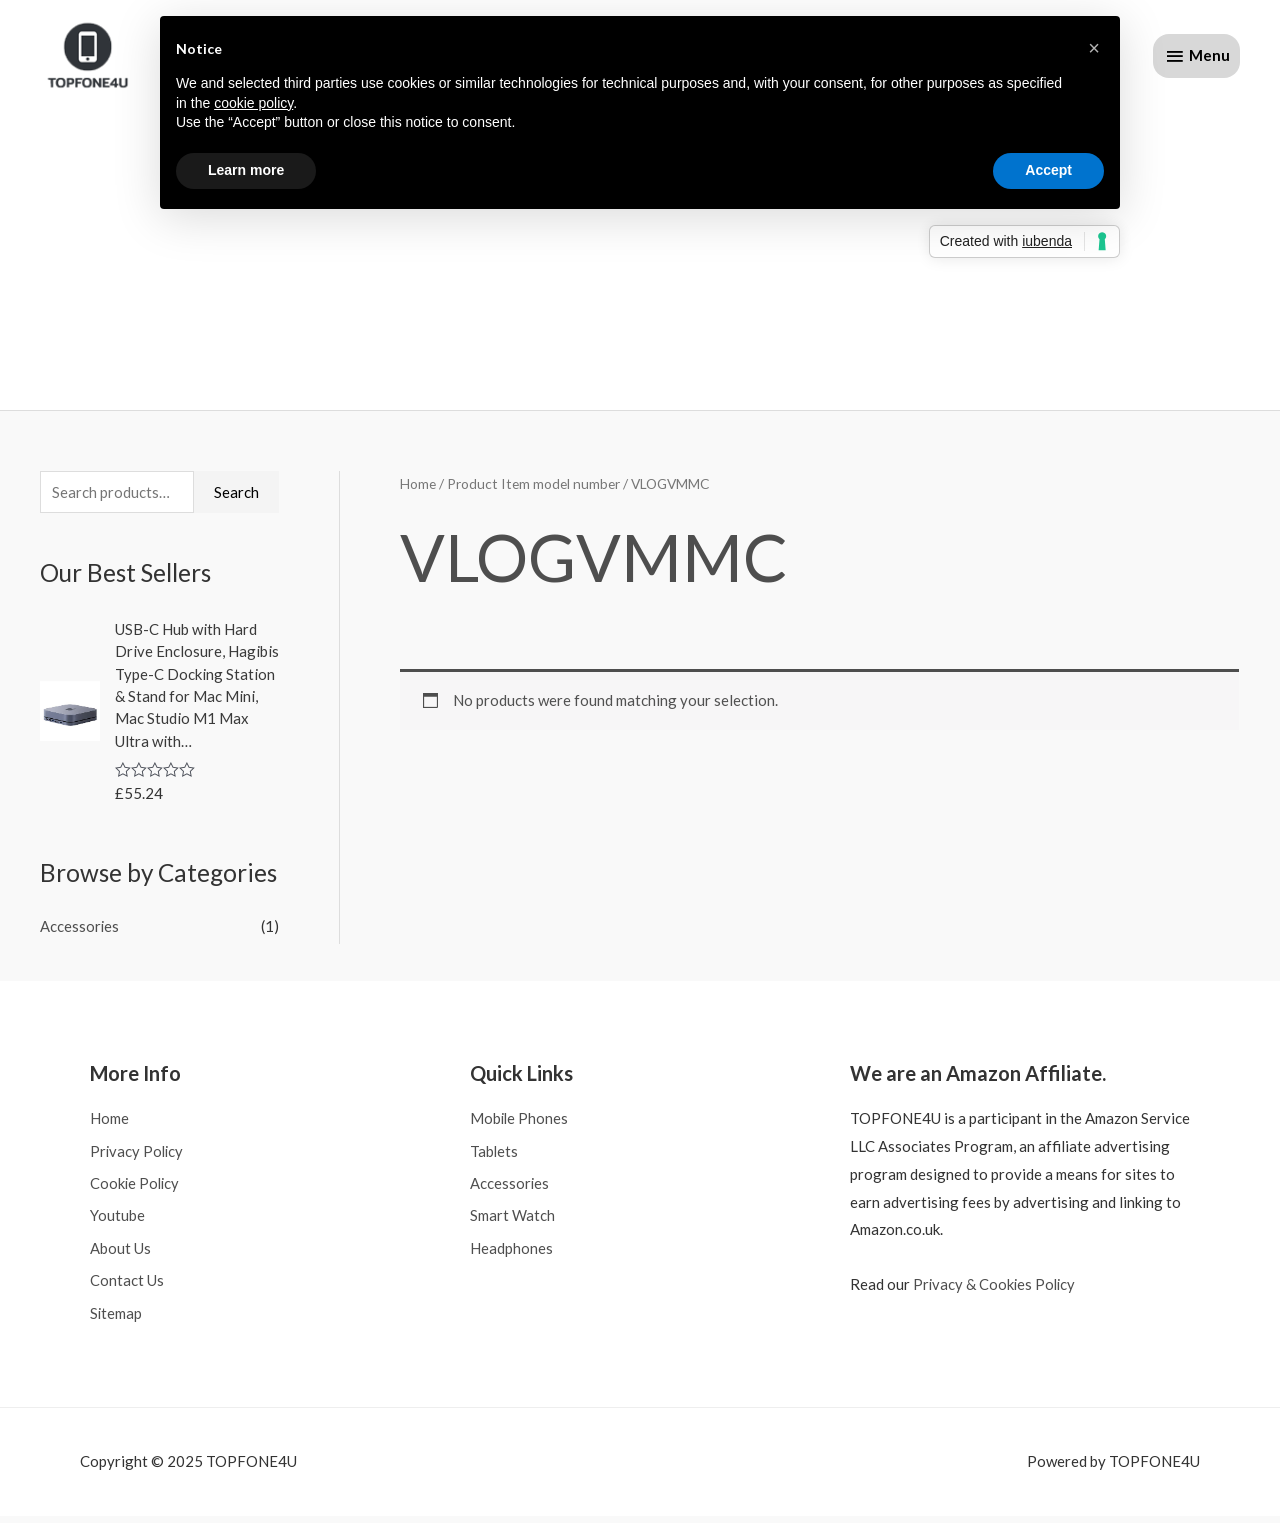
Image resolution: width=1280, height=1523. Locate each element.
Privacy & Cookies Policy (996, 1288)
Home (418, 487)
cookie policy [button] (253, 103)
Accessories (80, 931)
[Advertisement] (640, 249)
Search (236, 496)
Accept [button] (1048, 170)
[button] (1094, 48)
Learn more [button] (246, 170)
